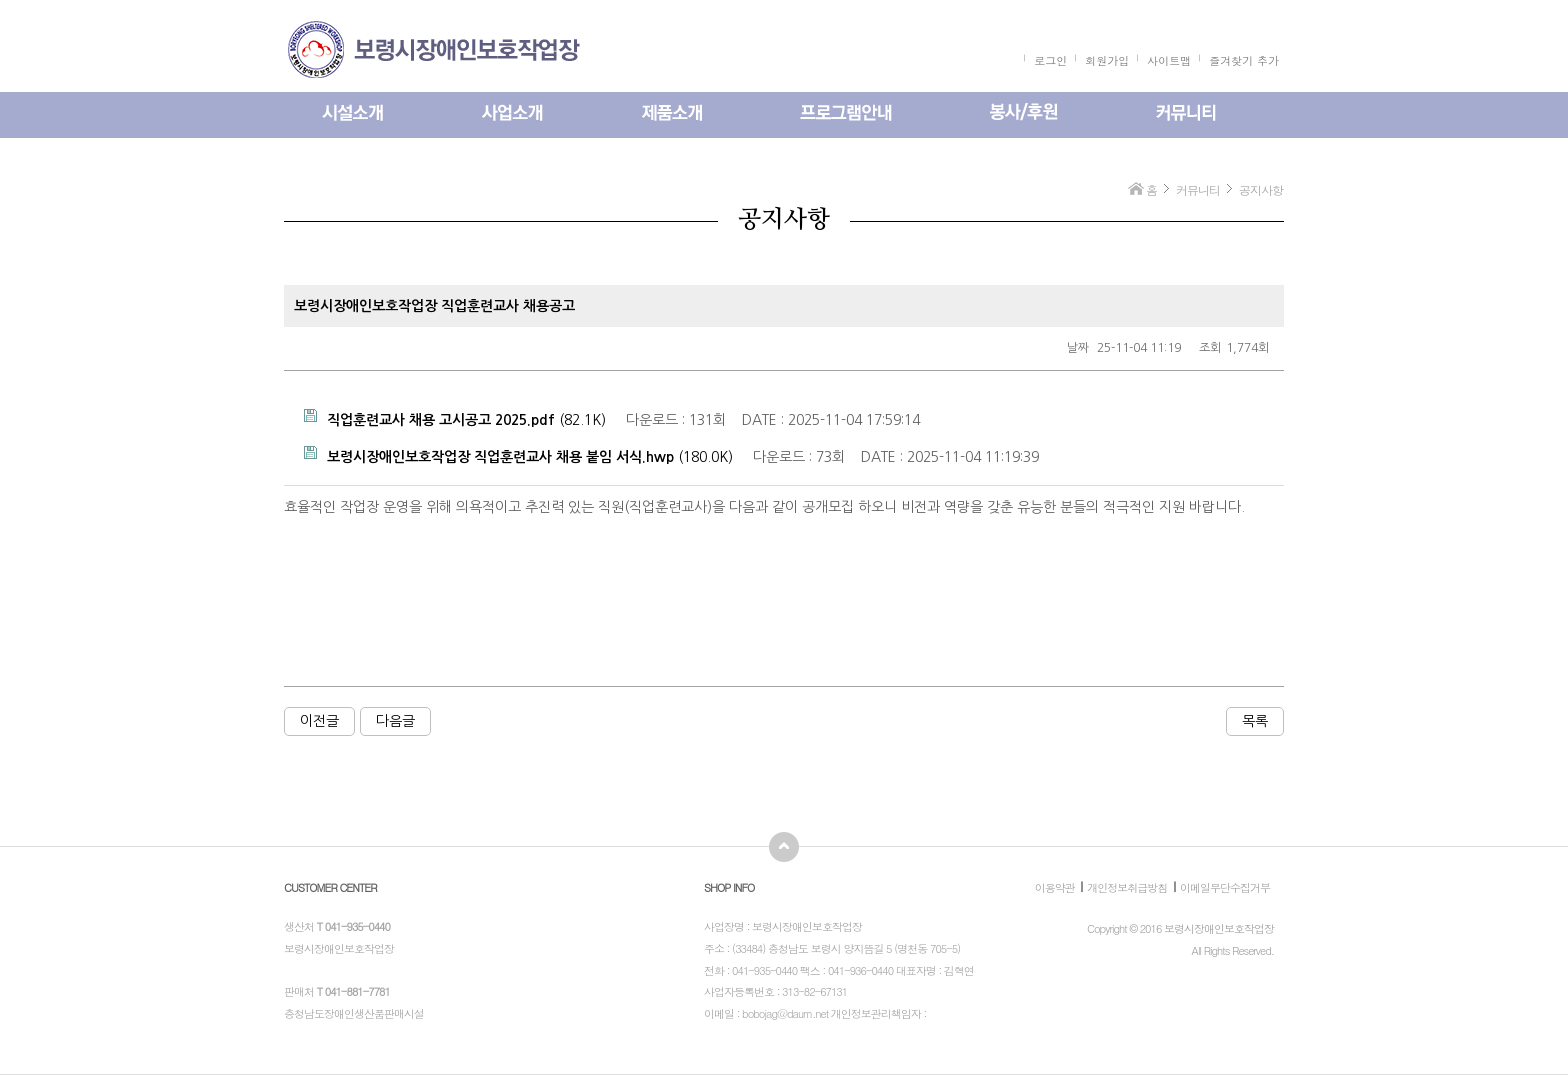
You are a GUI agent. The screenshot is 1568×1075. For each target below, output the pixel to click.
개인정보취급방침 (1127, 887)
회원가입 (1107, 60)
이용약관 (1055, 887)
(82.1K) (455, 418)
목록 (1255, 721)
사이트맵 (1169, 60)
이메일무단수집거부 (1225, 887)
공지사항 (1261, 189)
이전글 (319, 721)
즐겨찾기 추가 (1244, 60)
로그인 (1050, 60)
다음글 (395, 721)
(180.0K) (518, 455)
